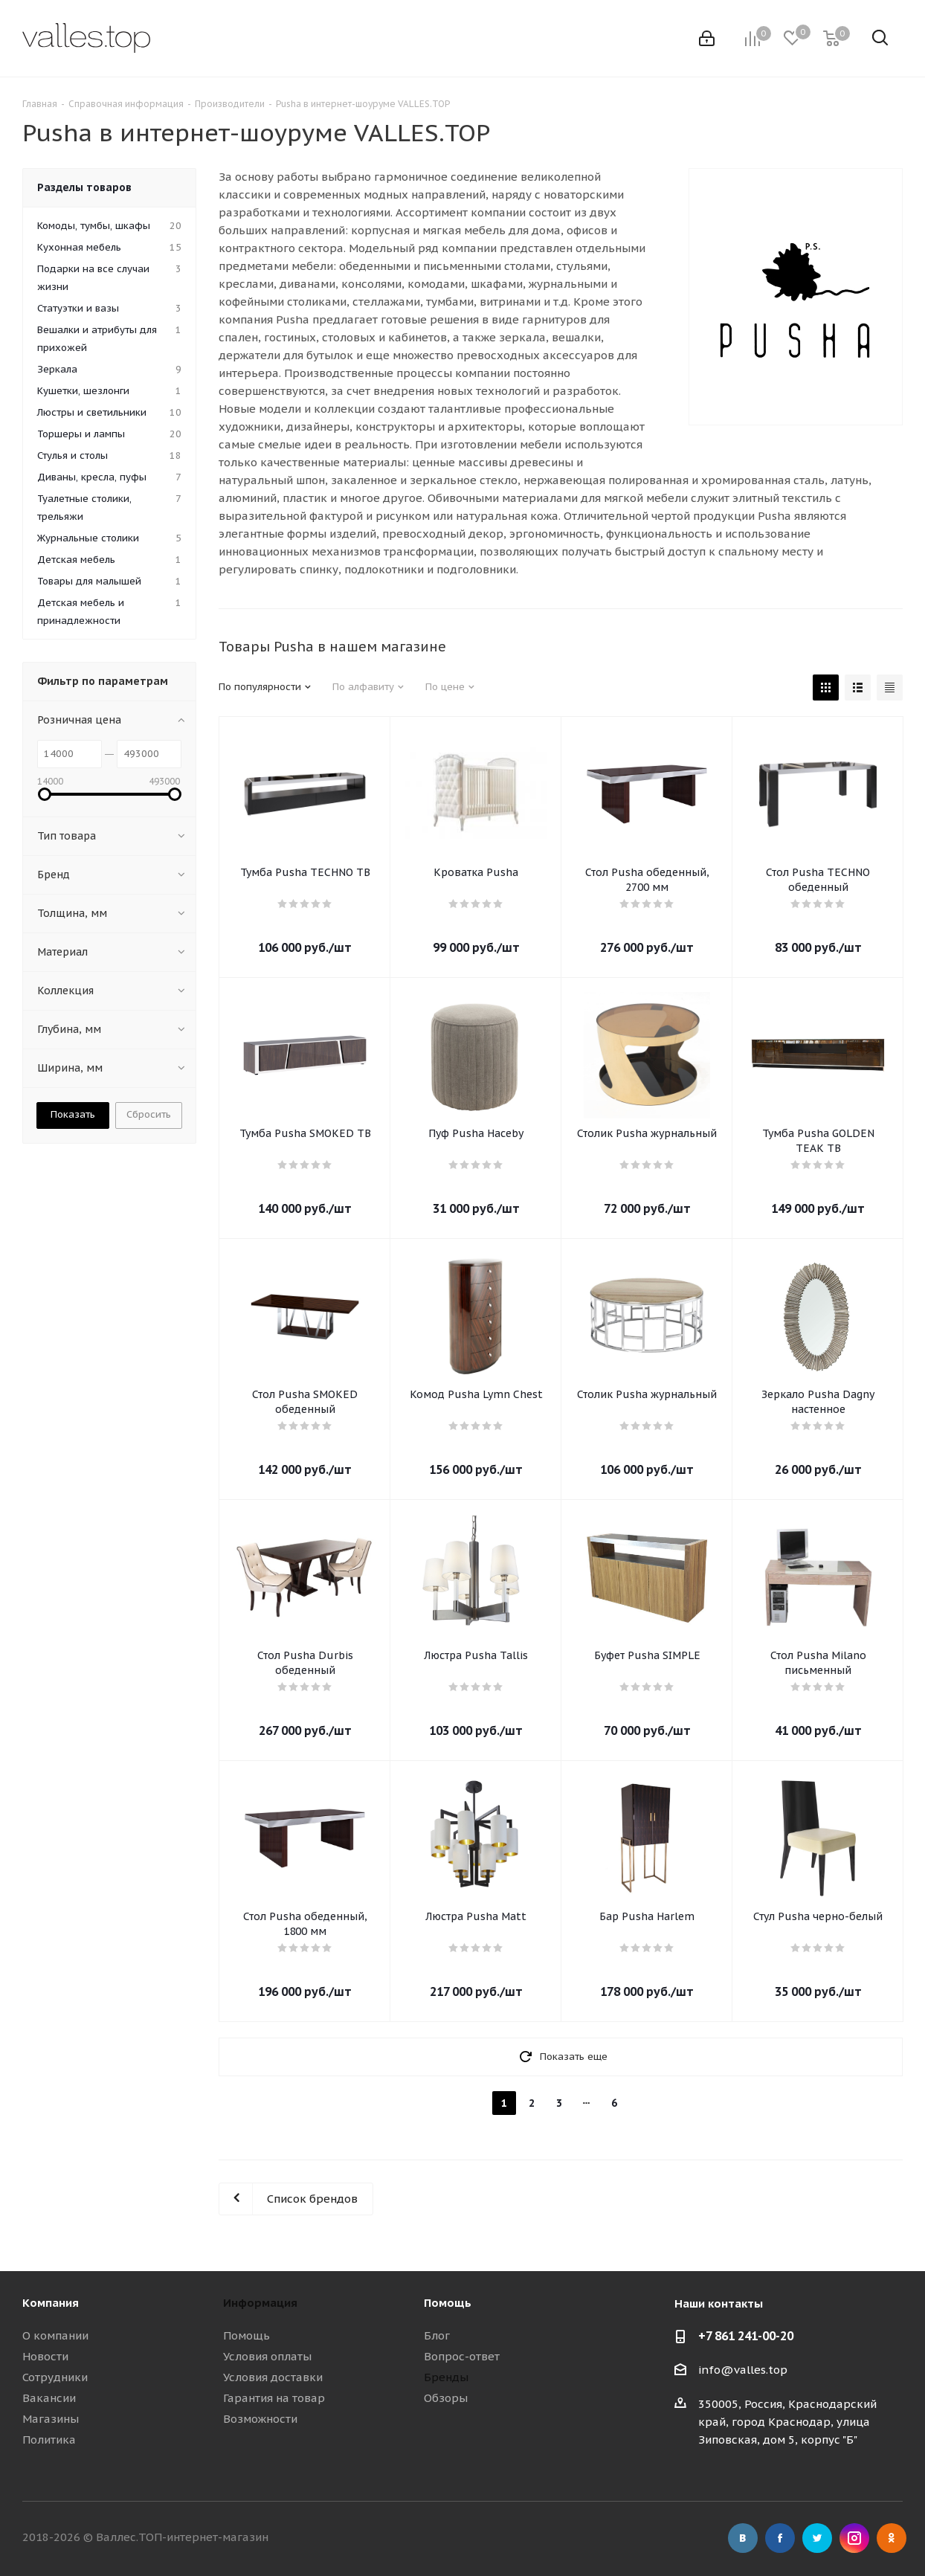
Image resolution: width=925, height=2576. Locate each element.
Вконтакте (743, 2538)
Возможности (260, 2419)
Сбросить (148, 1114)
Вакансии (49, 2398)
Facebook (780, 2538)
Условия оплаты (267, 2356)
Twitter (817, 2538)
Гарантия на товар (274, 2398)
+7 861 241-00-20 (745, 2335)
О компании (55, 2335)
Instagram (854, 2538)
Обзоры (446, 2398)
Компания (50, 2303)
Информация (260, 2303)
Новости (45, 2356)
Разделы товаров (84, 187)
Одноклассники (891, 2538)
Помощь (246, 2335)
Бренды (446, 2377)
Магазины (50, 2419)
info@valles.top (742, 2370)
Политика (49, 2439)
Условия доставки (273, 2377)
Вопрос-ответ (462, 2356)
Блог (437, 2335)
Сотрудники (55, 2377)
